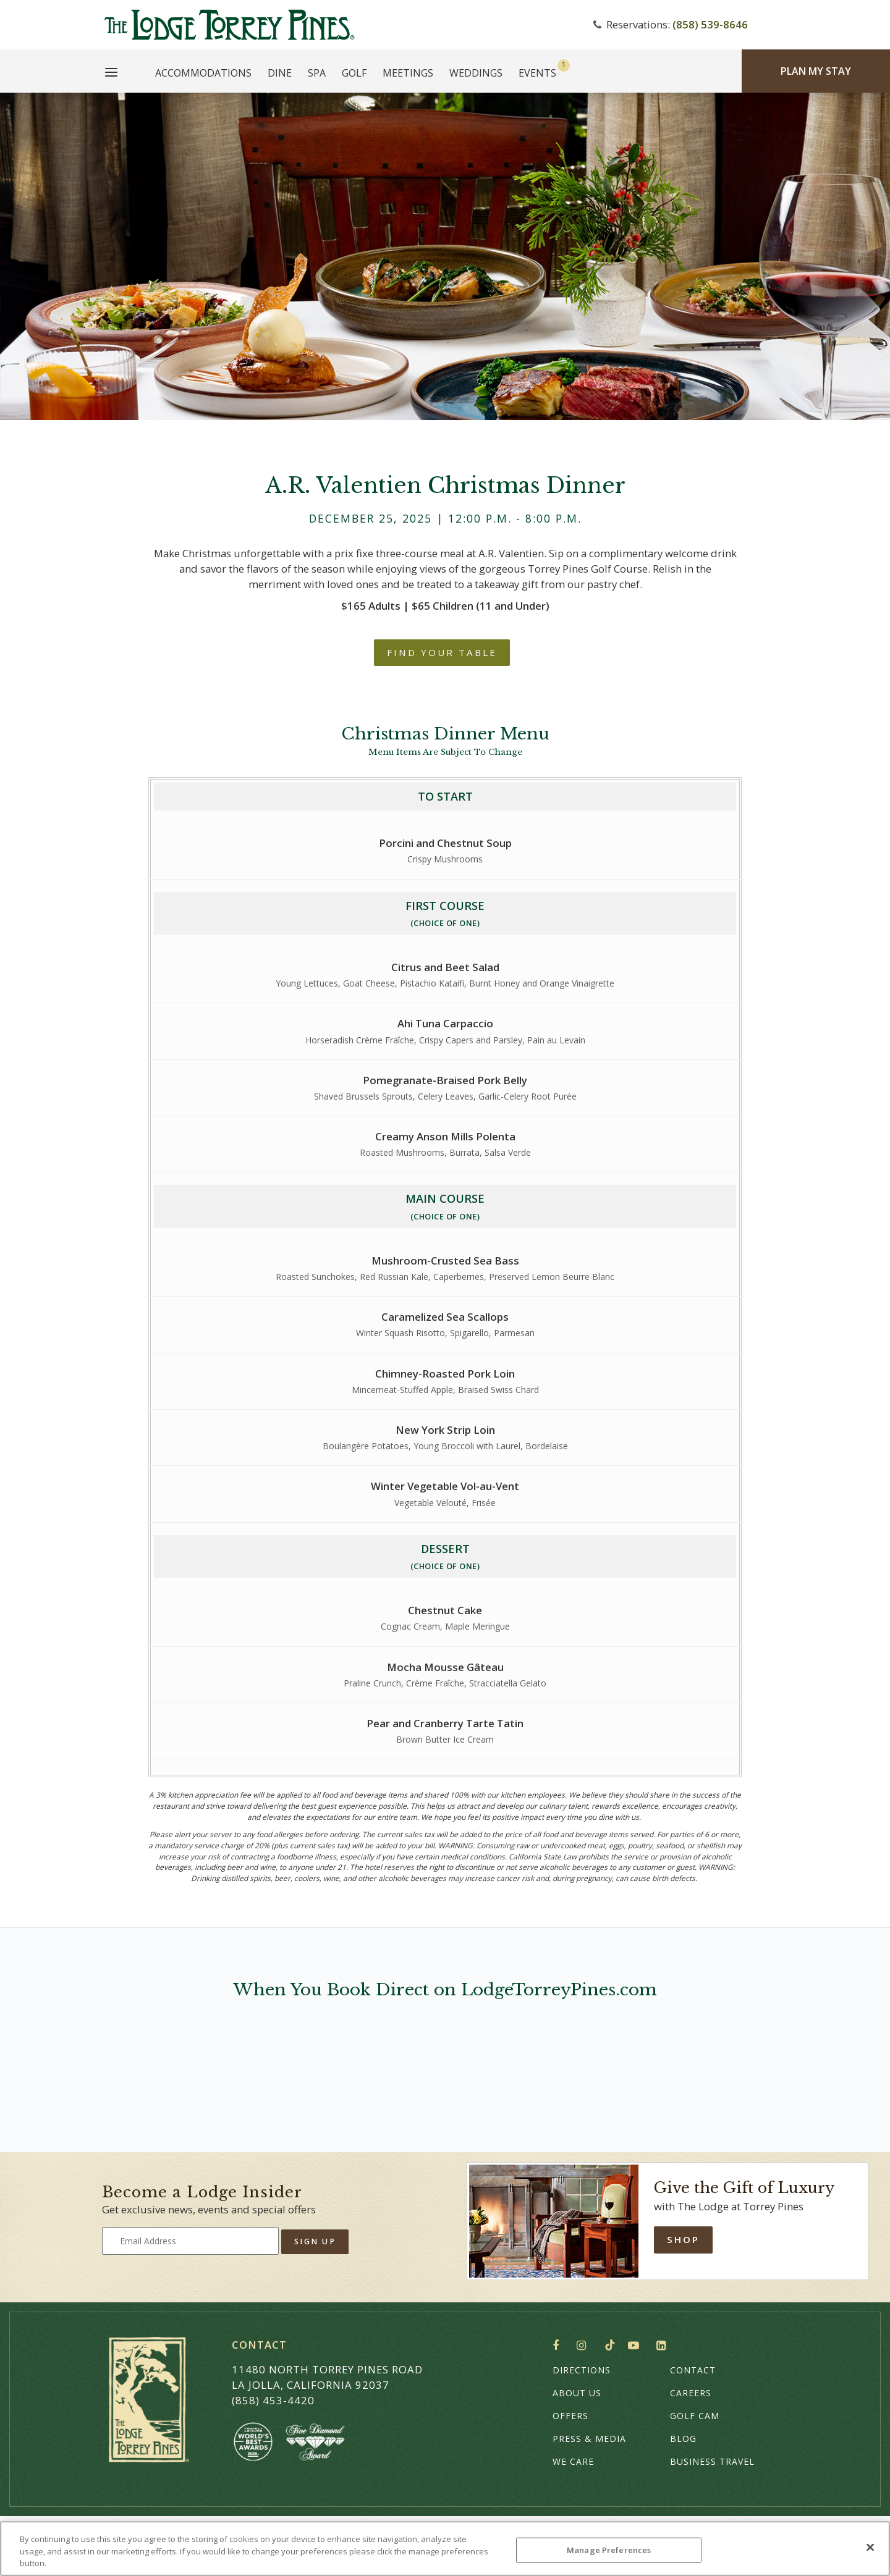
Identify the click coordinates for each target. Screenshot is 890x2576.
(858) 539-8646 (710, 24)
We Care (573, 2461)
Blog (683, 2438)
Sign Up (315, 2241)
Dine (280, 73)
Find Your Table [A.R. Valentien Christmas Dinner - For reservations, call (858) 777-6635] (442, 652)
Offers (570, 2416)
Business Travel (712, 2461)
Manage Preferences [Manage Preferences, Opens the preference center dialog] (609, 2549)
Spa (317, 73)
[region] (445, 2548)
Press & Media (589, 2438)
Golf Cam (694, 2416)
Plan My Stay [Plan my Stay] (816, 71)
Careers (690, 2393)
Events (537, 73)
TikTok (610, 2345)
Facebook (558, 2345)
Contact (693, 2370)
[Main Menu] (111, 74)
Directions (582, 2370)
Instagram (584, 2345)
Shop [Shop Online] (683, 2239)
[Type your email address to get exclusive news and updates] (190, 2241)
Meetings (408, 73)
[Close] (870, 2547)
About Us (577, 2393)
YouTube (636, 2345)
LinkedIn (663, 2345)
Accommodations (203, 73)
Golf (354, 73)
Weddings (475, 73)
